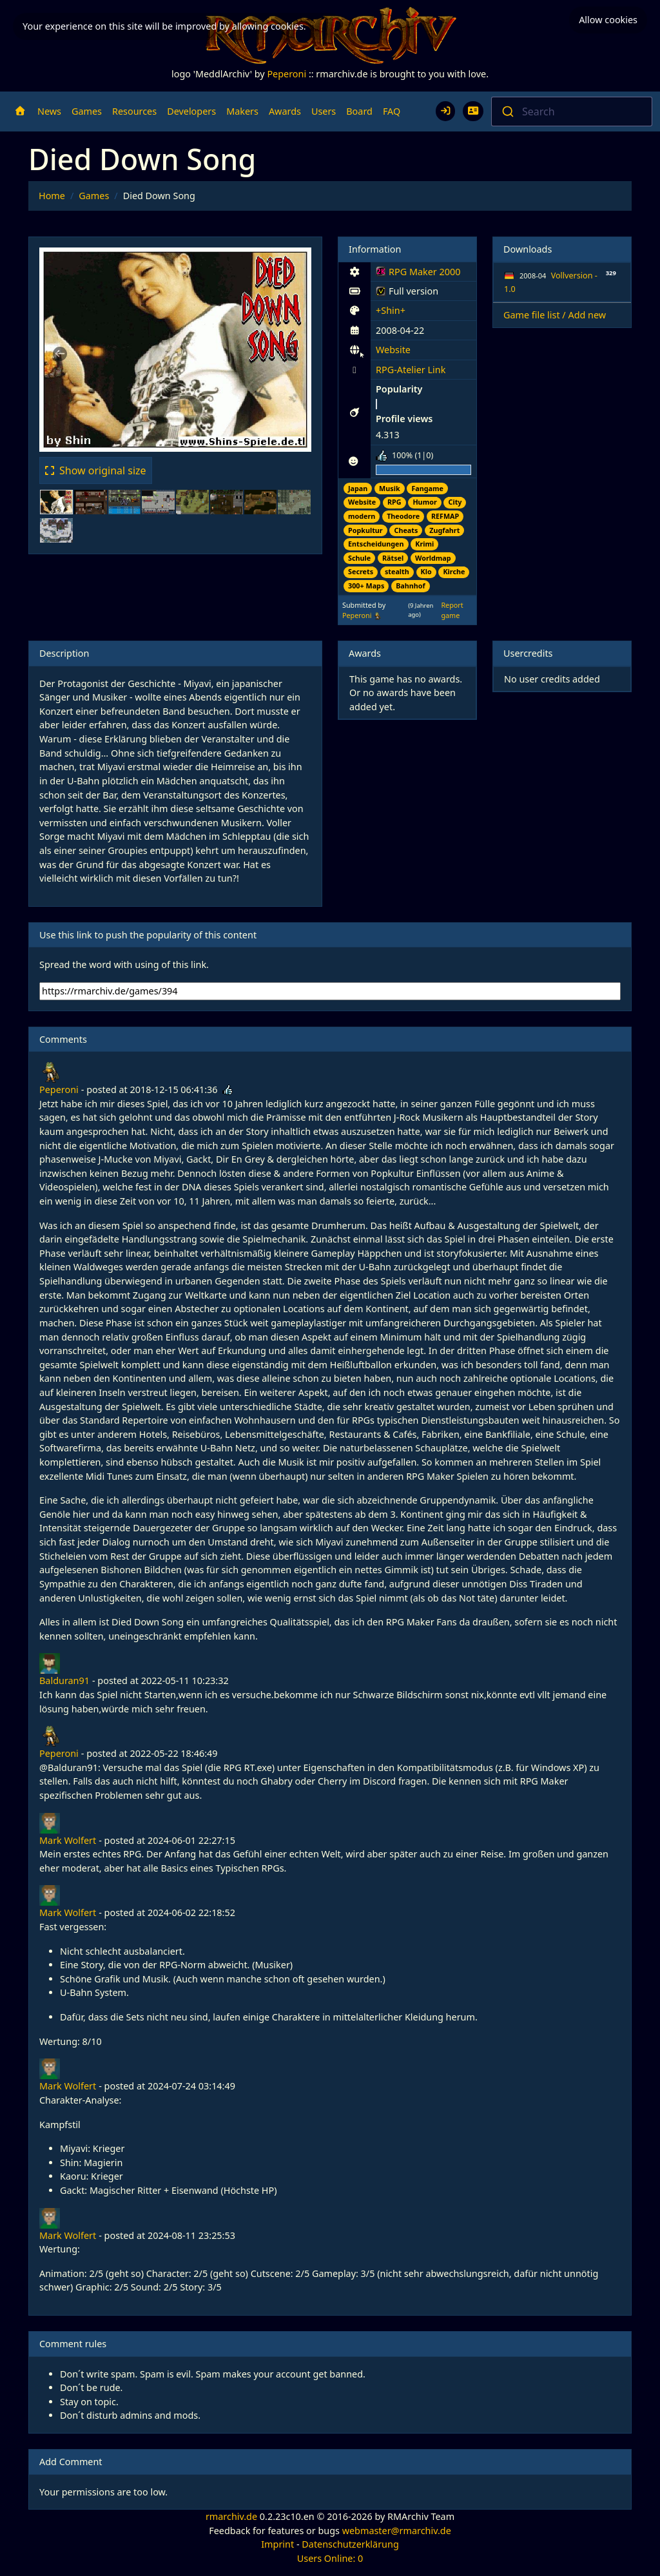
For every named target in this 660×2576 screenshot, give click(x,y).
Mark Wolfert (67, 1840)
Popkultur (365, 530)
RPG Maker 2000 (418, 274)
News (49, 111)
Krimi (424, 543)
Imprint (277, 2544)
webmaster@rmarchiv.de (396, 2530)
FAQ (391, 111)
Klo (426, 571)
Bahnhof (410, 585)
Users (323, 111)
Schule (359, 558)
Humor (424, 502)
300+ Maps (366, 585)
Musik (389, 488)
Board (359, 111)
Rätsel (392, 558)
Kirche (454, 571)
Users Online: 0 (330, 2558)
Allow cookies (608, 20)
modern (361, 516)
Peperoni (286, 74)
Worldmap (433, 558)
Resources (134, 111)
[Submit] (507, 111)
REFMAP (445, 516)
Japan (357, 488)
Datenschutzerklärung (350, 2544)
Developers (191, 111)
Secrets (360, 571)
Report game (452, 610)
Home (52, 195)
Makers (242, 111)
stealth (397, 571)
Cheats (406, 530)
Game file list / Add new (554, 315)
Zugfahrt (444, 530)
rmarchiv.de (231, 2516)
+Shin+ (390, 310)
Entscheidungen (375, 543)
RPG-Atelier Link (410, 369)
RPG (394, 502)
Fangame (427, 488)
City (454, 502)
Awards (285, 111)
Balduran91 (64, 1680)
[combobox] (571, 111)
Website (393, 350)
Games (87, 111)
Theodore (403, 516)
